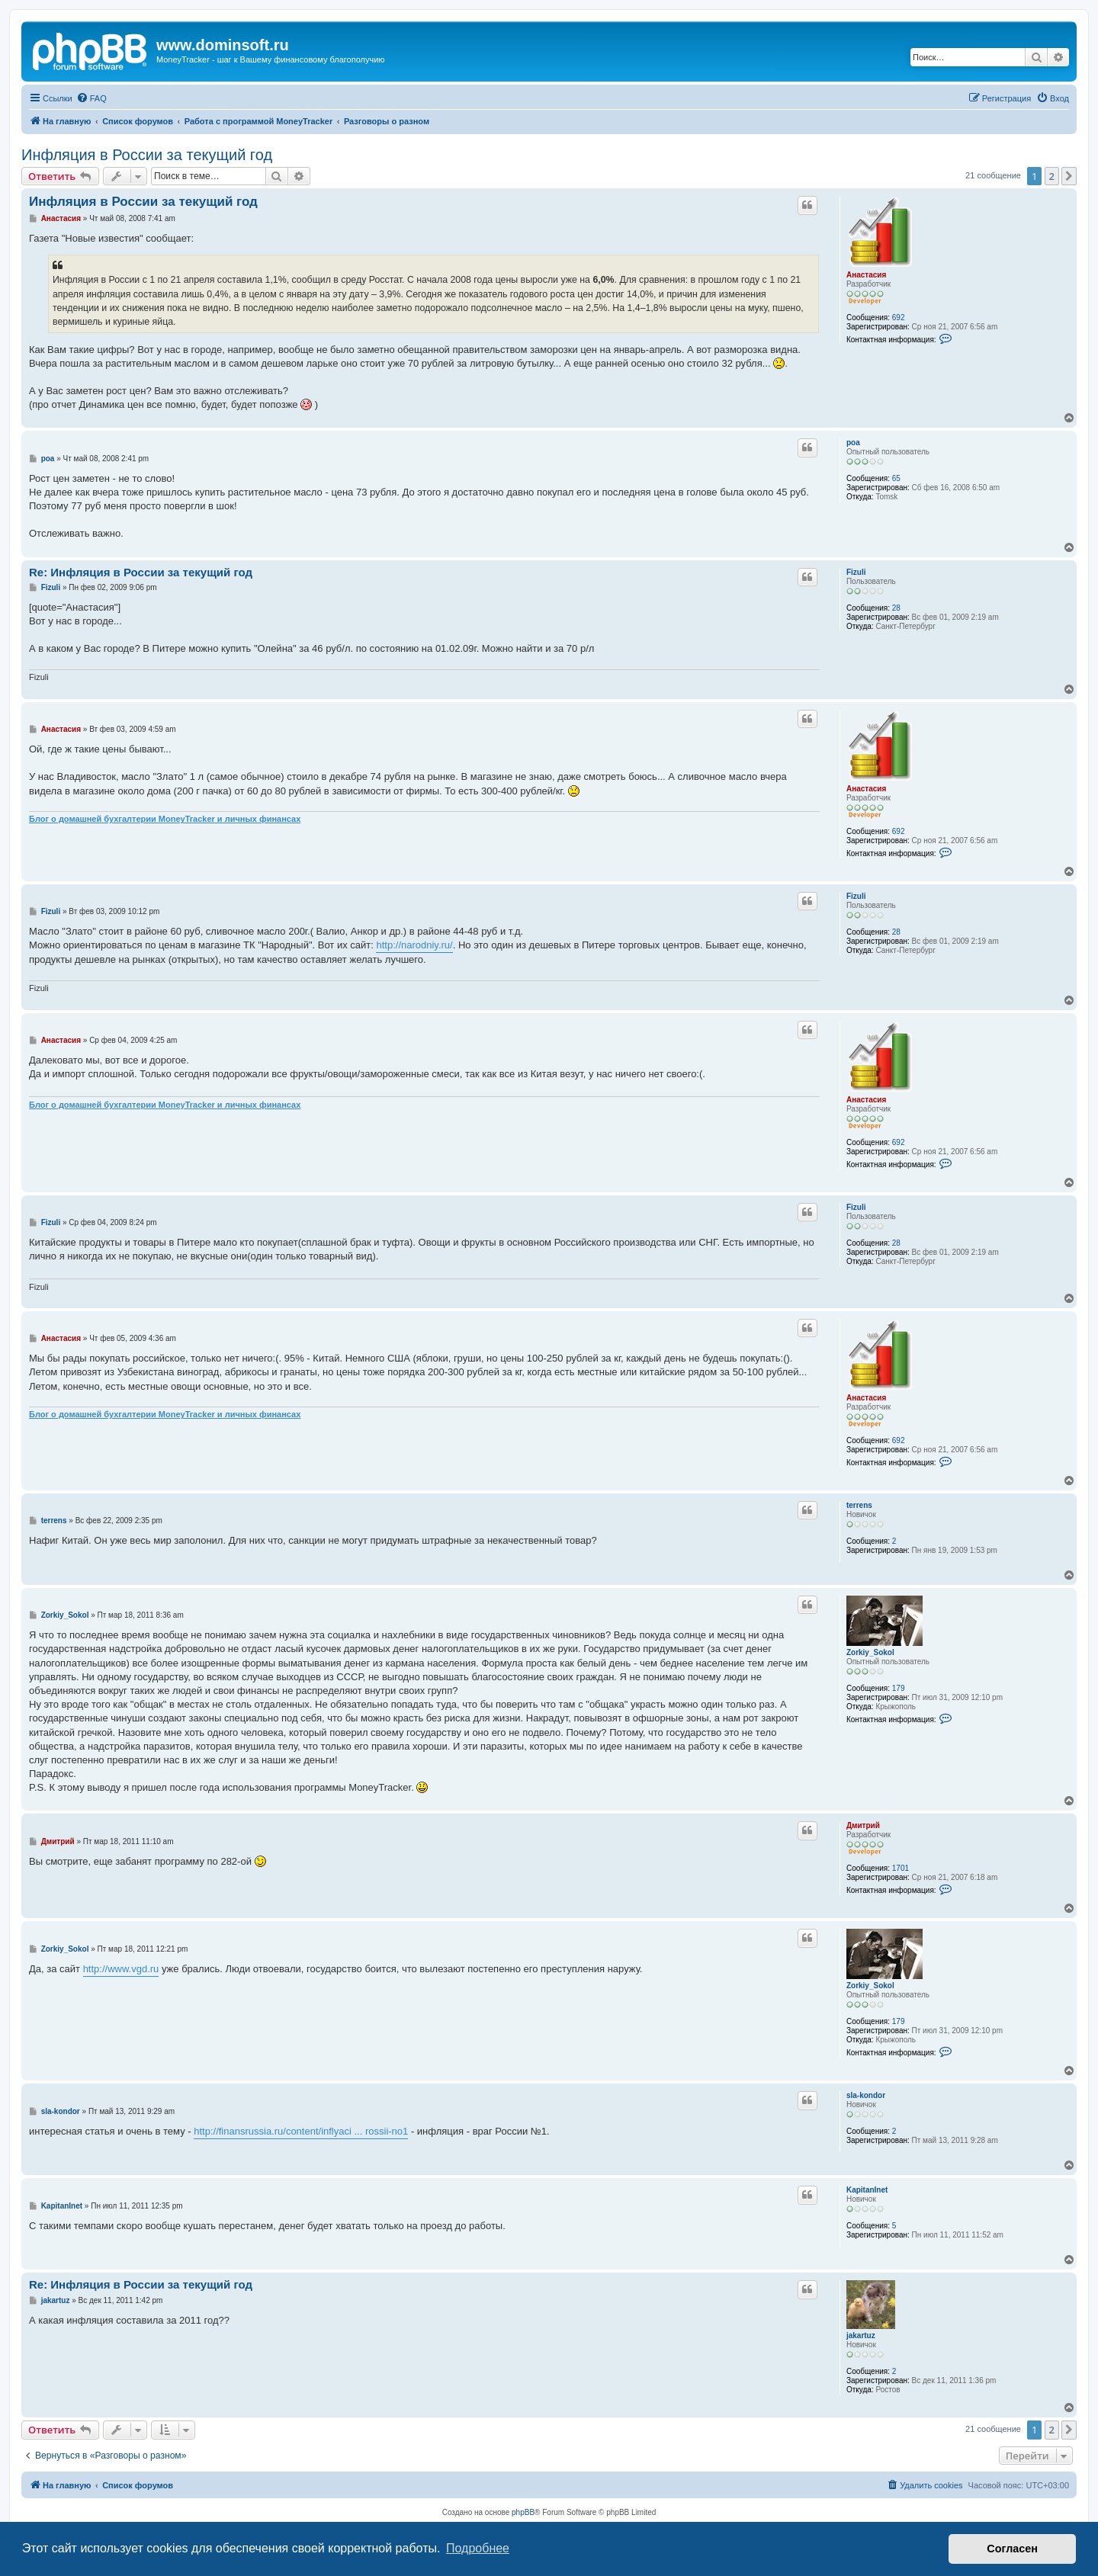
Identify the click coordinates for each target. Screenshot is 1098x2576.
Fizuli (856, 572)
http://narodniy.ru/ (414, 945)
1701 (900, 1868)
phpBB (523, 2512)
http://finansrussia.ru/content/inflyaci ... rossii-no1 (301, 2131)
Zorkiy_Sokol (870, 1652)
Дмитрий (863, 1825)
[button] (1069, 176)
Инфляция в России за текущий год (146, 154)
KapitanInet (867, 2190)
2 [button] (1052, 176)
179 (898, 1688)
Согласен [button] (1012, 2548)
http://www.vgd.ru (121, 1969)
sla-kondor (865, 2095)
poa (853, 442)
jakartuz (860, 2335)
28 (896, 608)
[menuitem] (91, 98)
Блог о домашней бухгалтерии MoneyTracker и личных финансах (164, 818)
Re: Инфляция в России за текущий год (140, 572)
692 (898, 317)
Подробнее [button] (477, 2548)
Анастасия (866, 275)
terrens (859, 1505)
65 (896, 478)
